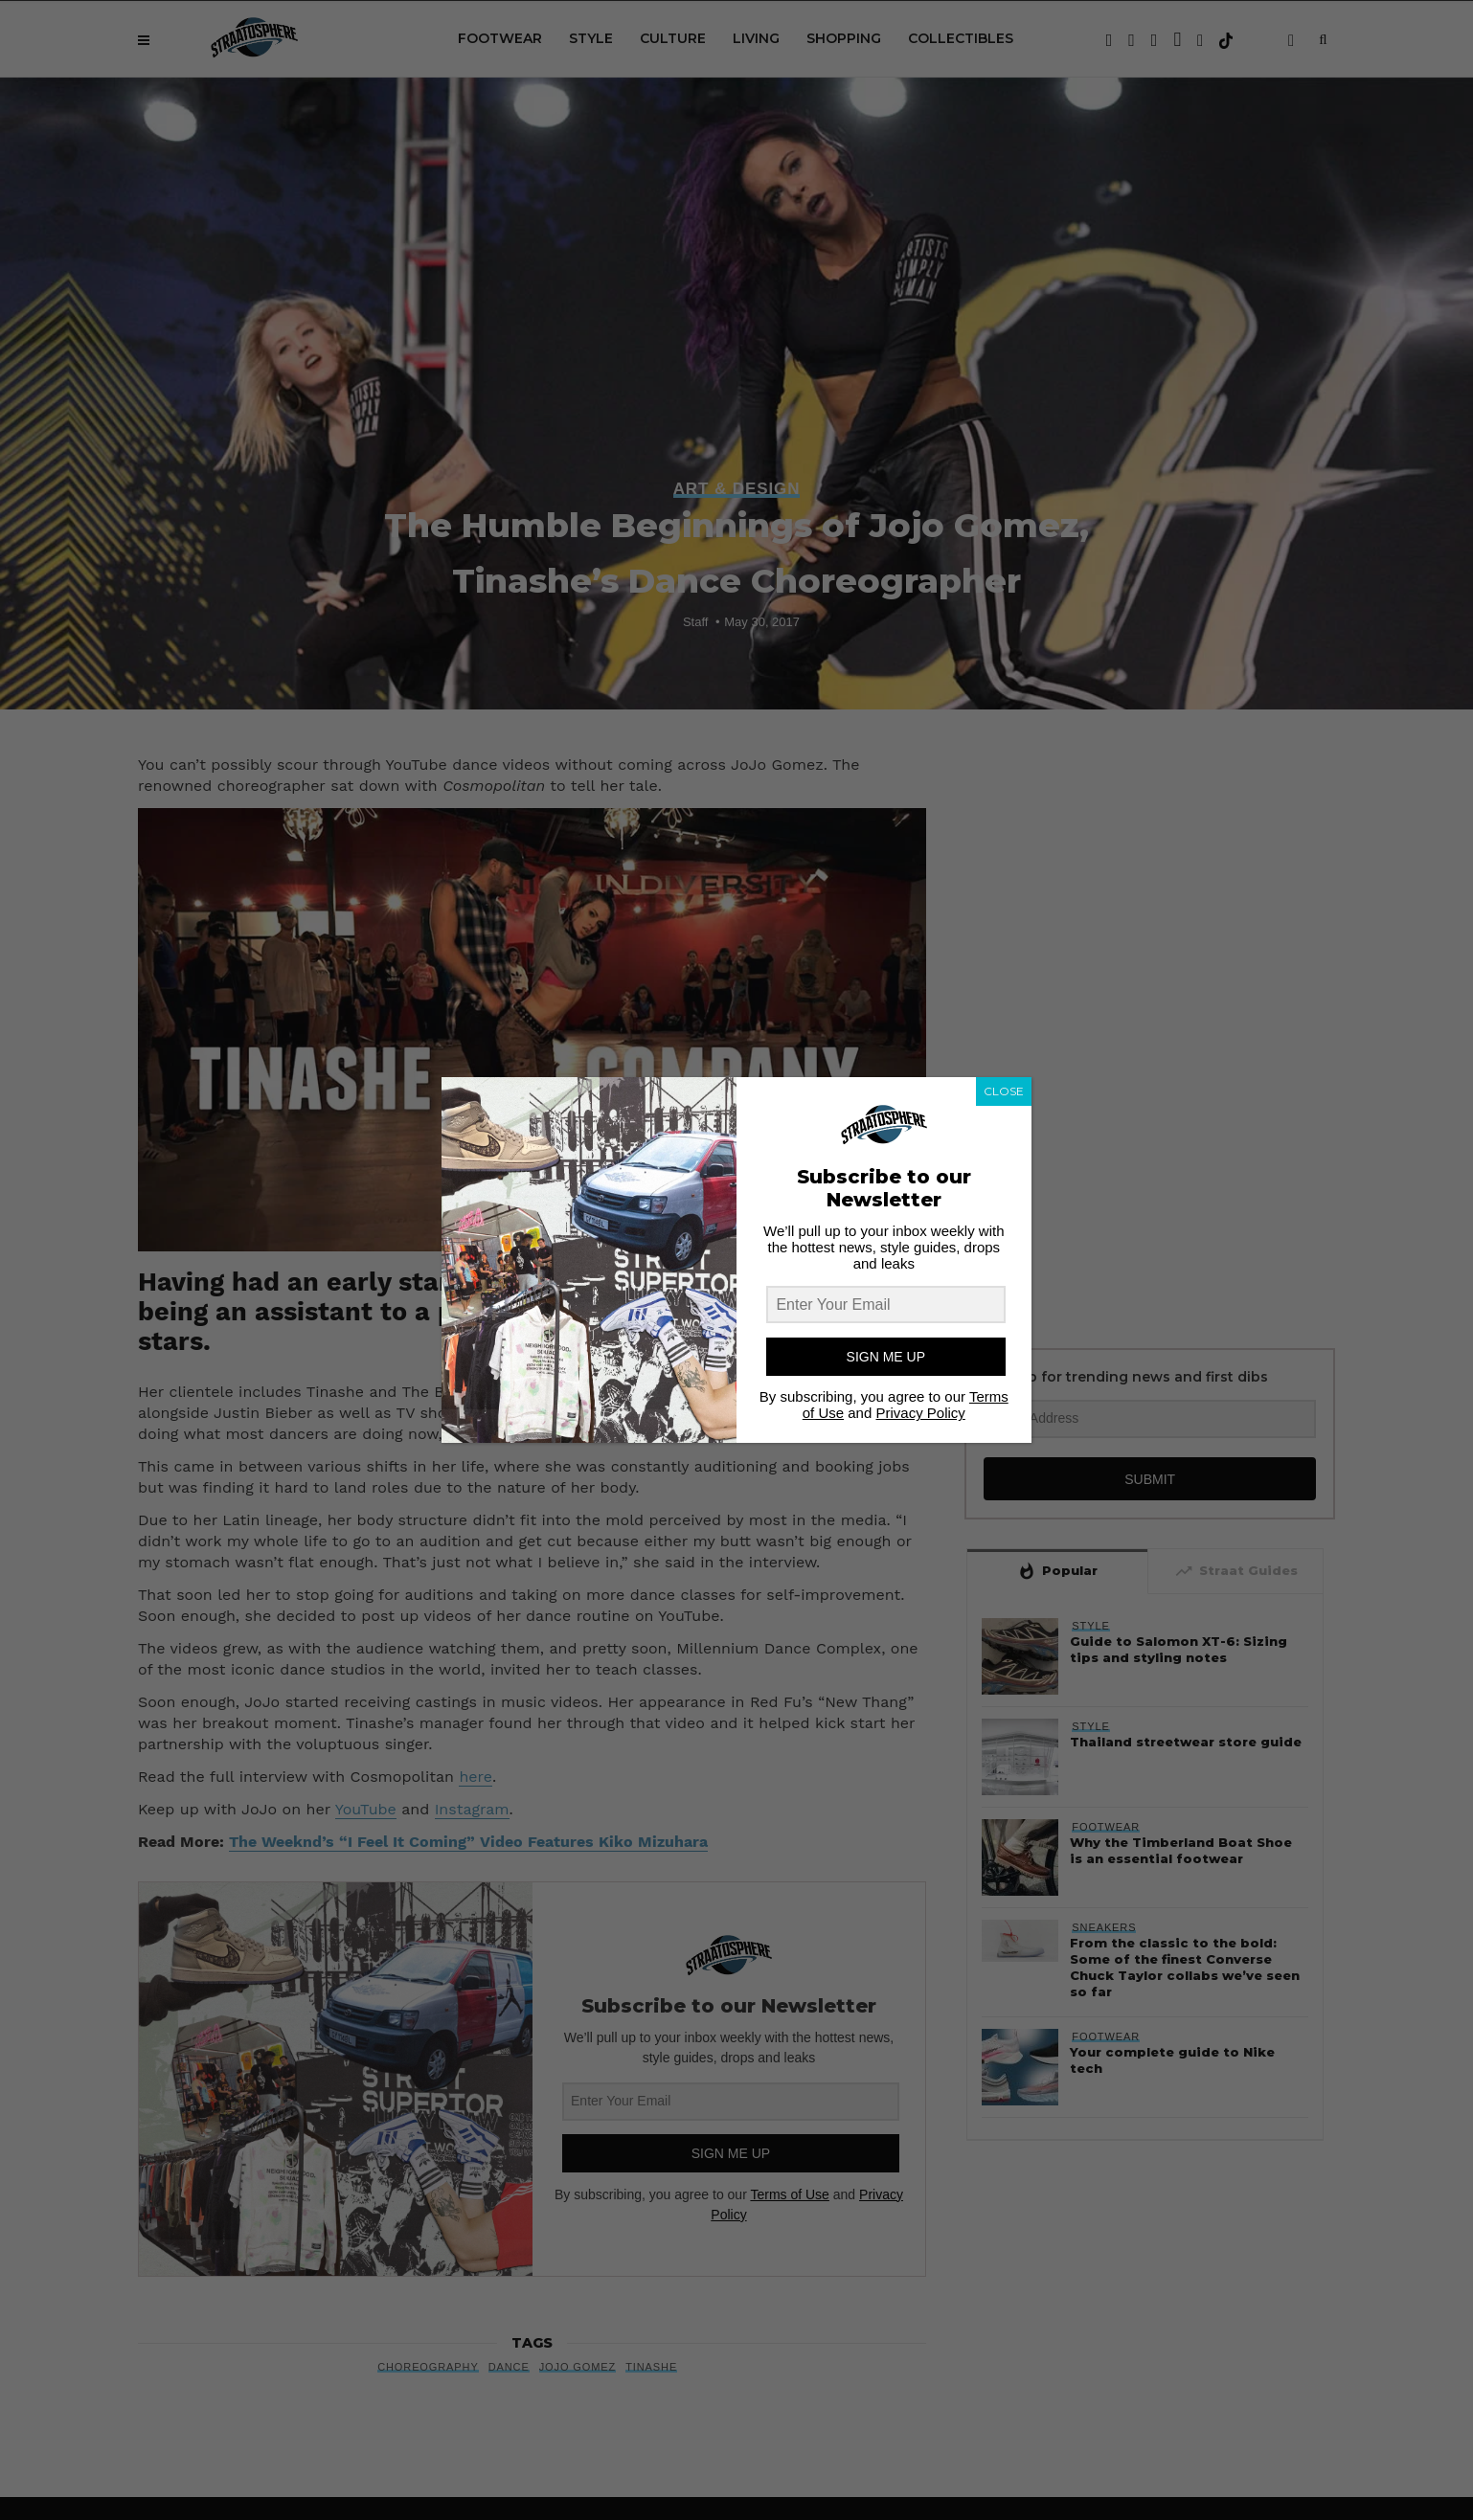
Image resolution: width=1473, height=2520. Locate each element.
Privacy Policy (919, 1413)
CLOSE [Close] (1004, 1091)
